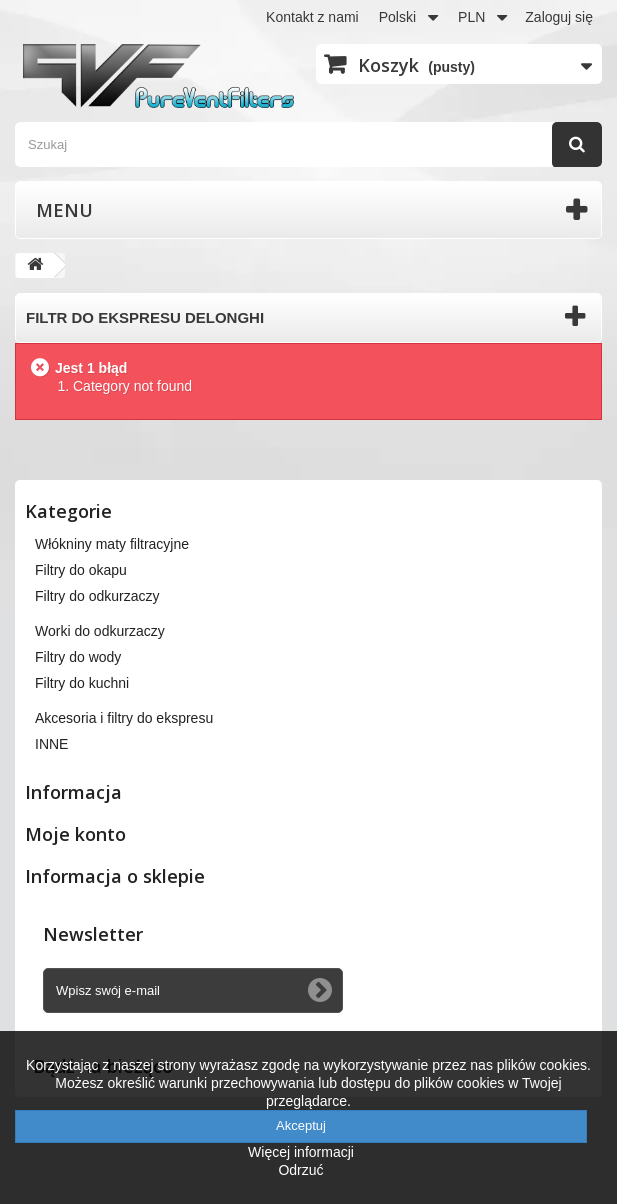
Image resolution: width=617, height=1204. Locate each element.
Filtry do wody (78, 657)
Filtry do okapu (81, 570)
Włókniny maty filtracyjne (112, 544)
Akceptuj (301, 1125)
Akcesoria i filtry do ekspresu (124, 718)
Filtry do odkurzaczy (97, 596)
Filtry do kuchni (82, 683)
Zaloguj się (559, 17)
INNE (51, 744)
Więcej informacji (301, 1152)
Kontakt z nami (312, 17)
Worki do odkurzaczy (100, 631)
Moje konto (75, 834)
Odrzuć (300, 1170)
